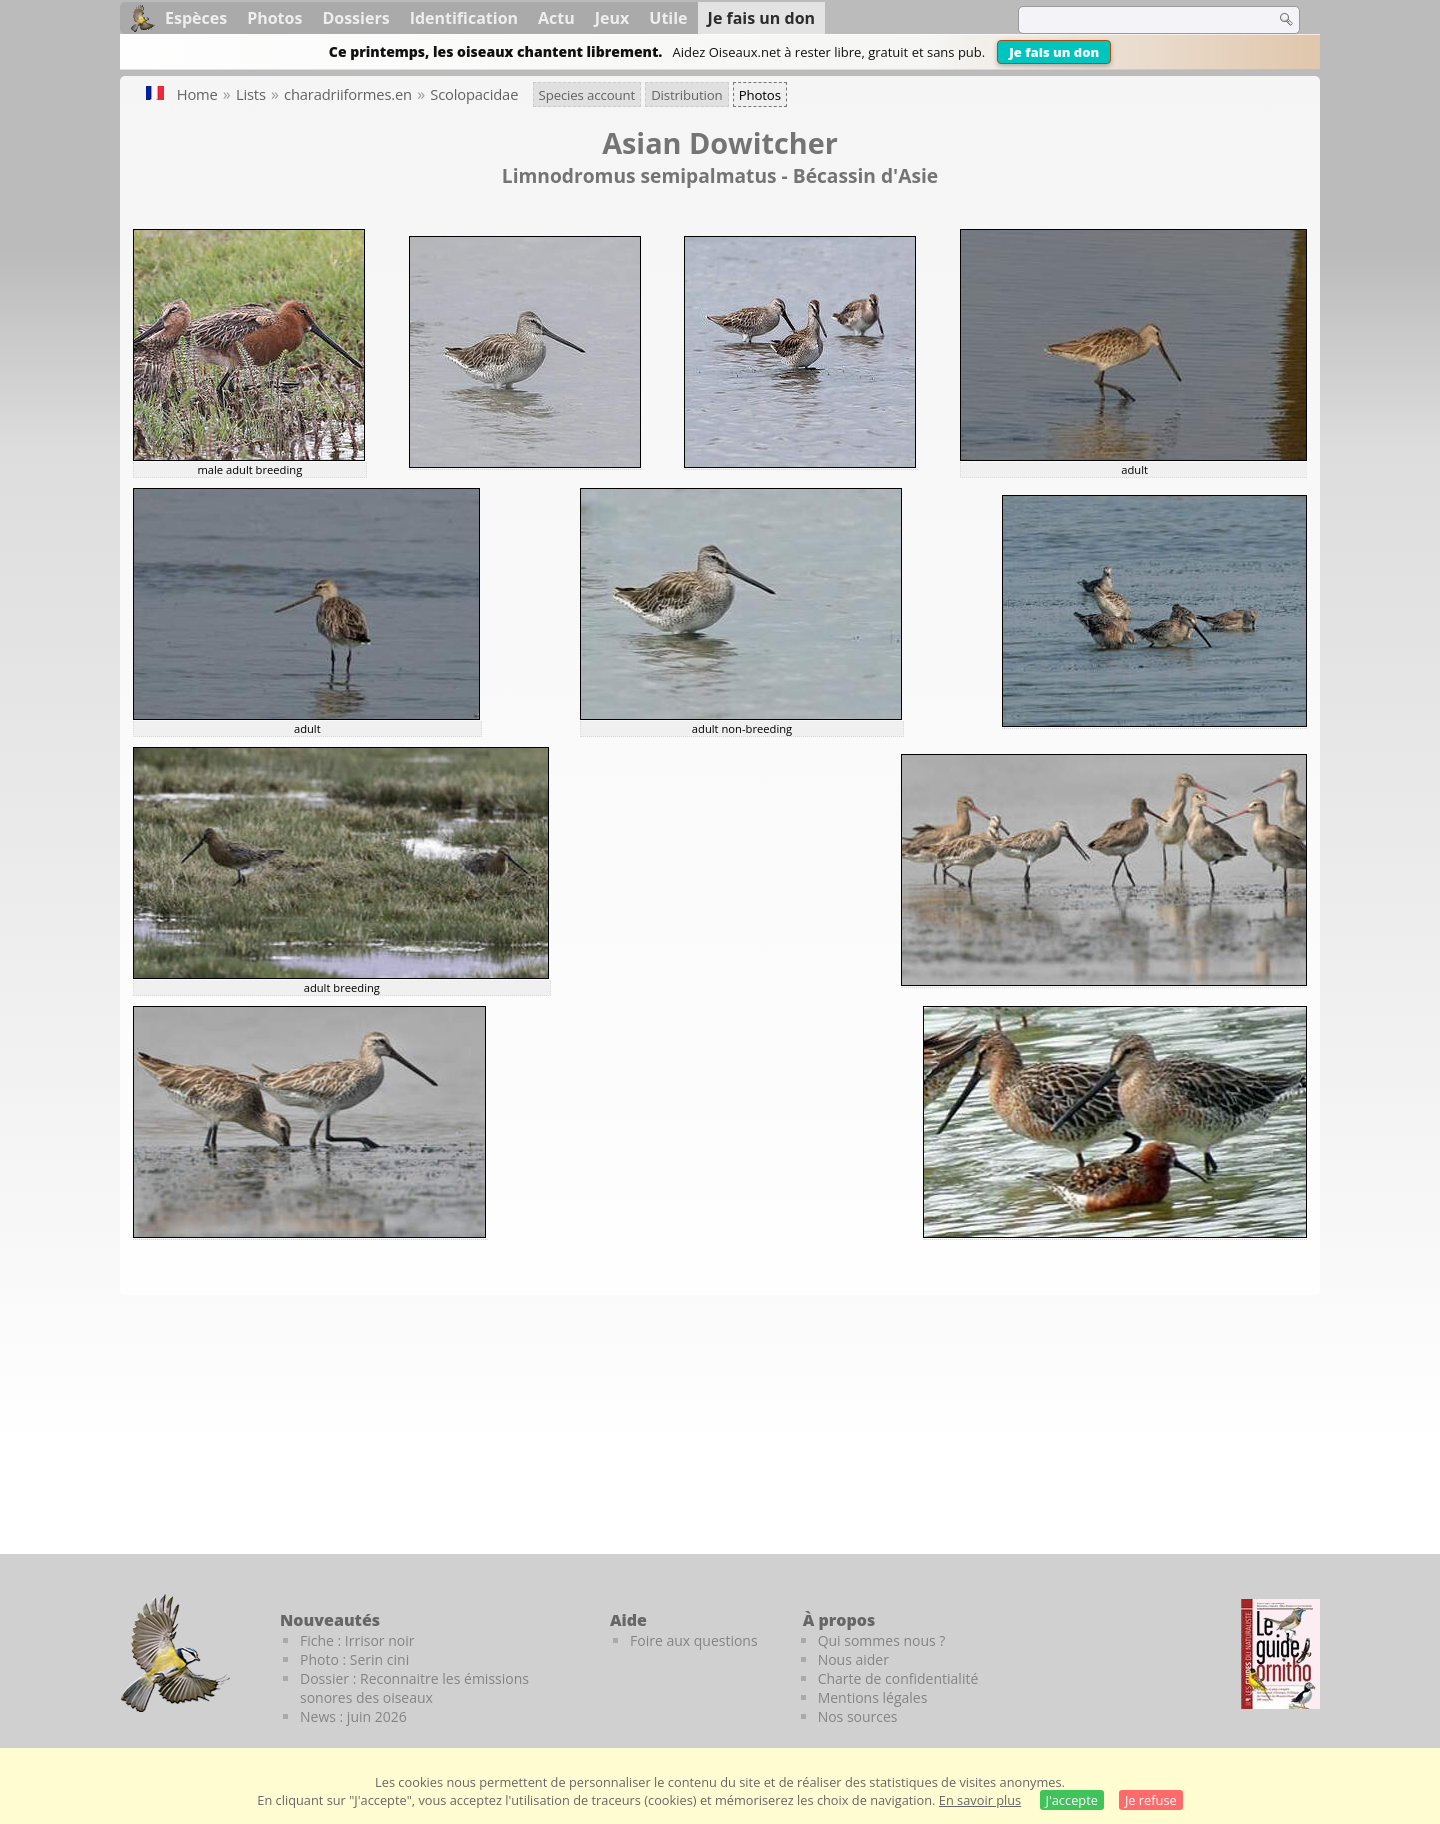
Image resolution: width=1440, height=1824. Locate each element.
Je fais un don (1054, 52)
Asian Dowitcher (720, 142)
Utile (668, 18)
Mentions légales (873, 1697)
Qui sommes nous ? (882, 1640)
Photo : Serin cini (354, 1659)
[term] (1134, 20)
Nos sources (858, 1716)
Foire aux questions (694, 1640)
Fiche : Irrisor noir (357, 1640)
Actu (556, 18)
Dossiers (355, 18)
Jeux (612, 18)
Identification (464, 18)
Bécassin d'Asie (865, 175)
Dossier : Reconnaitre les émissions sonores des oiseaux (414, 1688)
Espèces (196, 18)
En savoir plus (980, 1800)
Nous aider (853, 1659)
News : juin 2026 (353, 1716)
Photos (274, 18)
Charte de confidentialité (898, 1678)
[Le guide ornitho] (1280, 1654)
